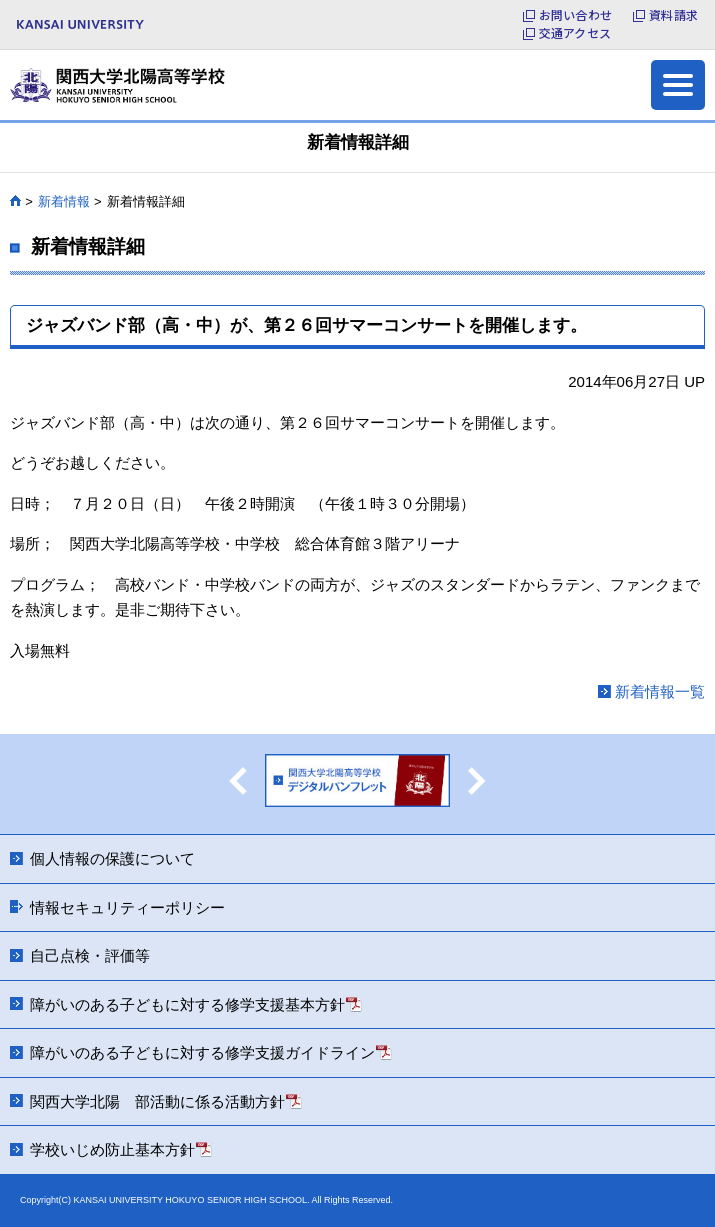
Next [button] (477, 781)
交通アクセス (575, 33)
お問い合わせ (575, 15)
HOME (15, 201)
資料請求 (673, 15)
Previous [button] (238, 781)
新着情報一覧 (660, 691)
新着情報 (64, 201)
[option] (357, 784)
